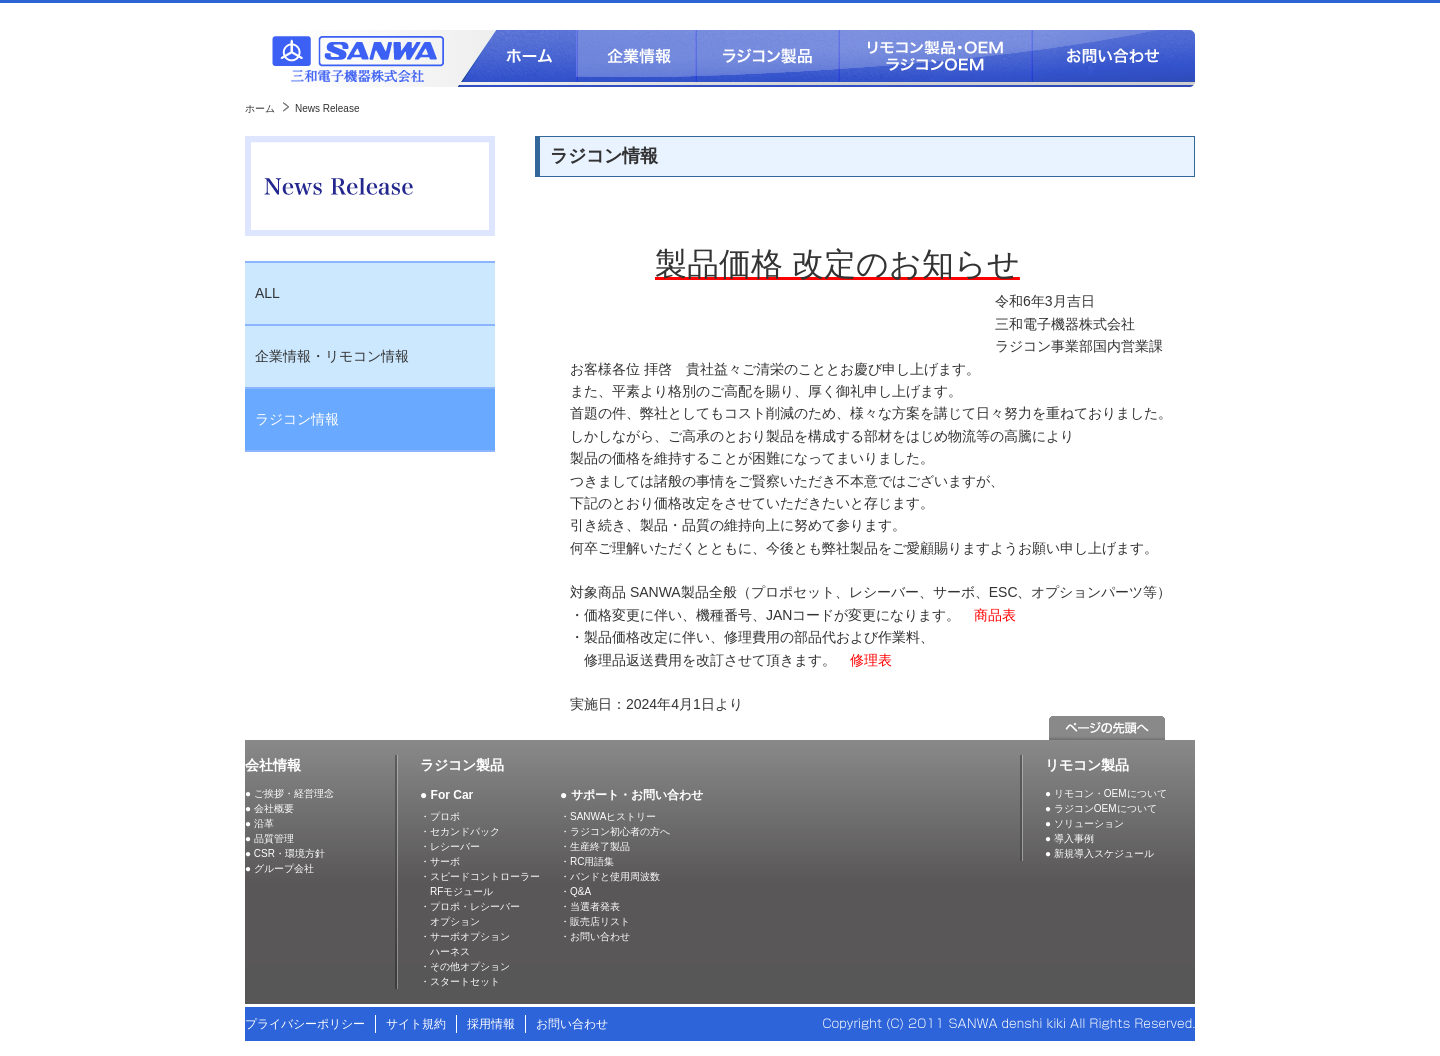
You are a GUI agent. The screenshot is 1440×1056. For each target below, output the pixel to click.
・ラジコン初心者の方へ (615, 831)
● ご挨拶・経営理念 (289, 793)
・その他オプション (465, 966)
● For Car (446, 795)
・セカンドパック (460, 831)
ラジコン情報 (297, 419)
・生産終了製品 (595, 846)
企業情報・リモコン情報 (332, 356)
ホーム (260, 108)
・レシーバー (450, 846)
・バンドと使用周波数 (610, 876)
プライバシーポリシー (305, 1024)
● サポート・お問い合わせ (631, 795)
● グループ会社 (279, 868)
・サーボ (440, 861)
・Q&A (575, 891)
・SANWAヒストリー (608, 816)
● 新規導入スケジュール (1099, 853)
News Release (327, 108)
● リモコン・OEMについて (1106, 793)
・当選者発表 (590, 906)
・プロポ (440, 816)
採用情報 (491, 1024)
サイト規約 (416, 1024)
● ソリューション (1084, 823)
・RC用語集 (587, 861)
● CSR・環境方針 (285, 853)
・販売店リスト (595, 921)
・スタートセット (460, 981)
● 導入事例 (1069, 838)
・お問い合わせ (595, 936)
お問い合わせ (572, 1024)
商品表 (995, 615)
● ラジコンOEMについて (1101, 808)
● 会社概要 (269, 808)
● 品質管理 (269, 838)
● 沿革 (259, 823)
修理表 (871, 660)
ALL (267, 293)
